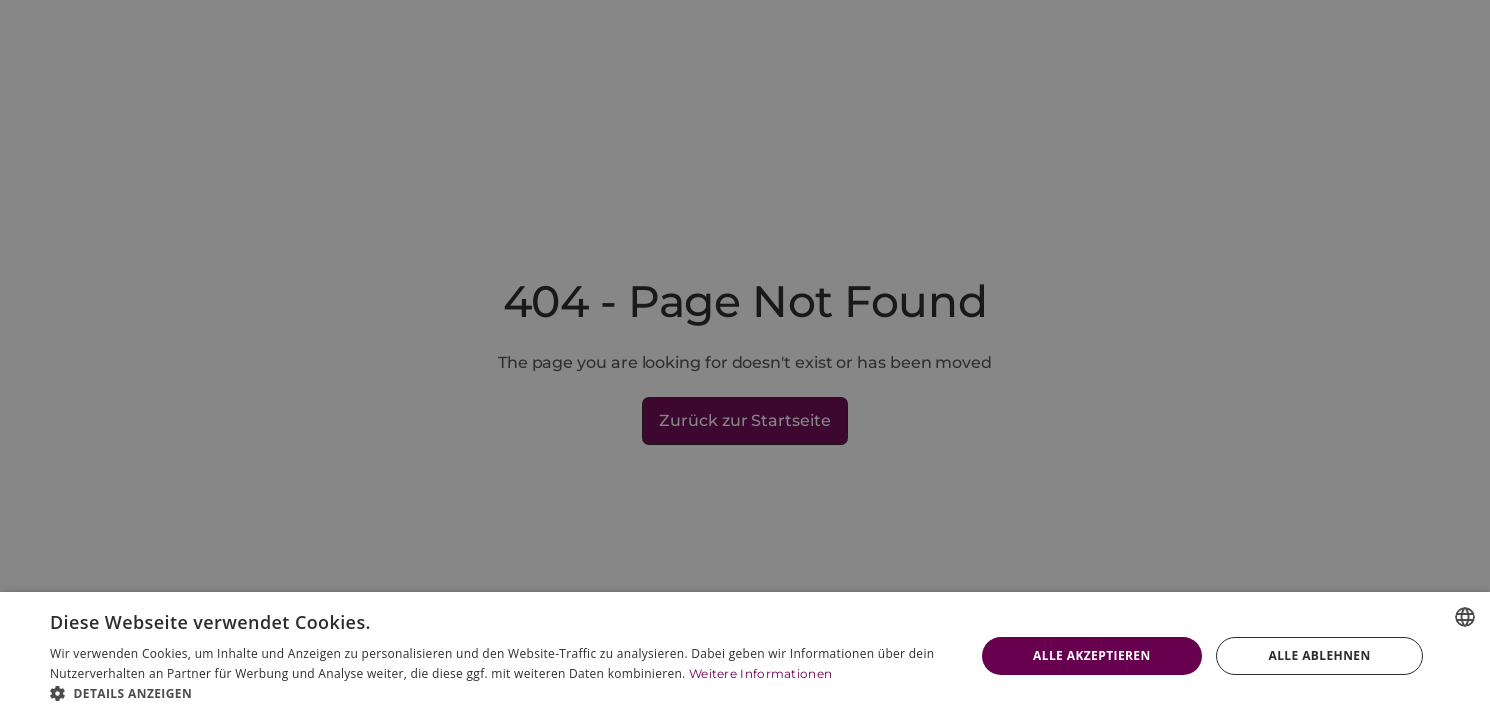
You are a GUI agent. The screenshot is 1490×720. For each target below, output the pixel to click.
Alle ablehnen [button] (1319, 655)
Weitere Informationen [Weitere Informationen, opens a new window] (760, 673)
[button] (498, 694)
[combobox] (1465, 617)
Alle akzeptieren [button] (1092, 655)
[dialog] (745, 656)
